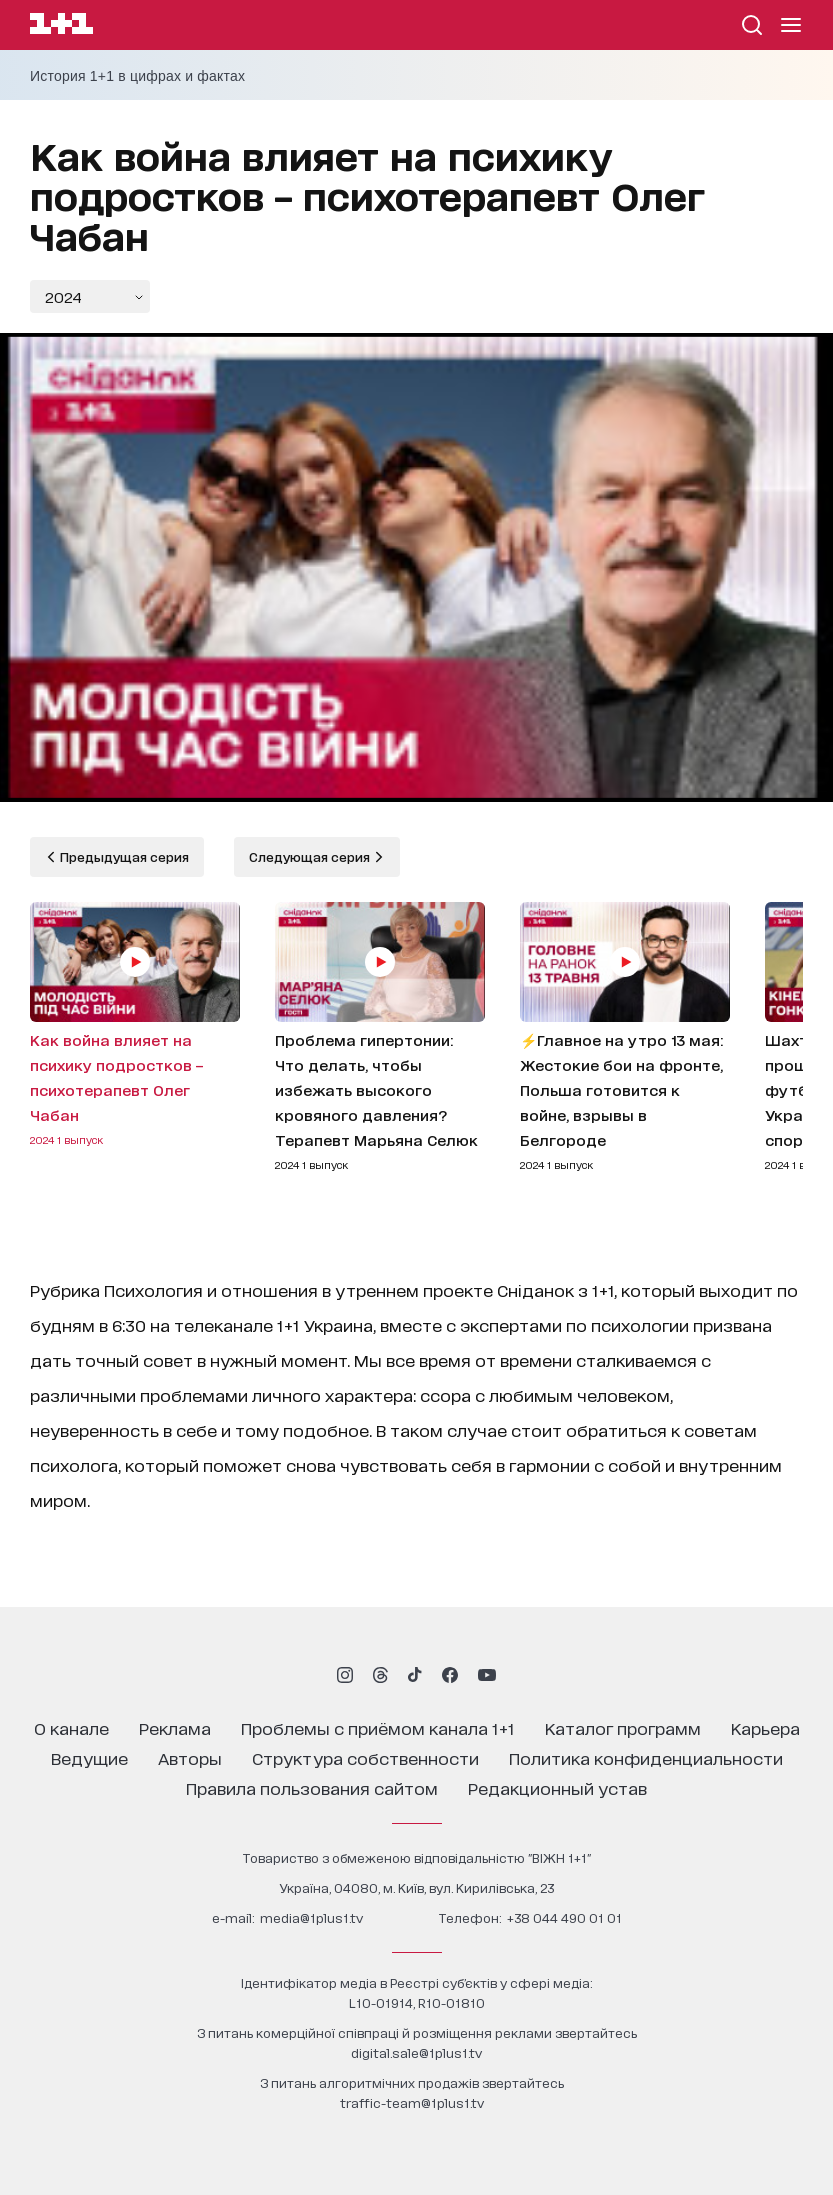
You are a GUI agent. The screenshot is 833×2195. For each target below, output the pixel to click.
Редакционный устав (557, 1787)
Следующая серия (311, 856)
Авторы (190, 1757)
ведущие (89, 1757)
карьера (765, 1727)
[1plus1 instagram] (345, 1675)
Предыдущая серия (123, 856)
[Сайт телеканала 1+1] (61, 26)
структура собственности (365, 1757)
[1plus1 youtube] (487, 1675)
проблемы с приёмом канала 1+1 (378, 1727)
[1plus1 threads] (380, 1675)
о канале (71, 1727)
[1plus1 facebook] (450, 1675)
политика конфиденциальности (646, 1757)
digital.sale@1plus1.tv (416, 2052)
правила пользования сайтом (312, 1787)
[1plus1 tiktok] (415, 1675)
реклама (175, 1727)
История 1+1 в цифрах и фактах (137, 76)
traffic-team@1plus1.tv (412, 2102)
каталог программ (623, 1727)
